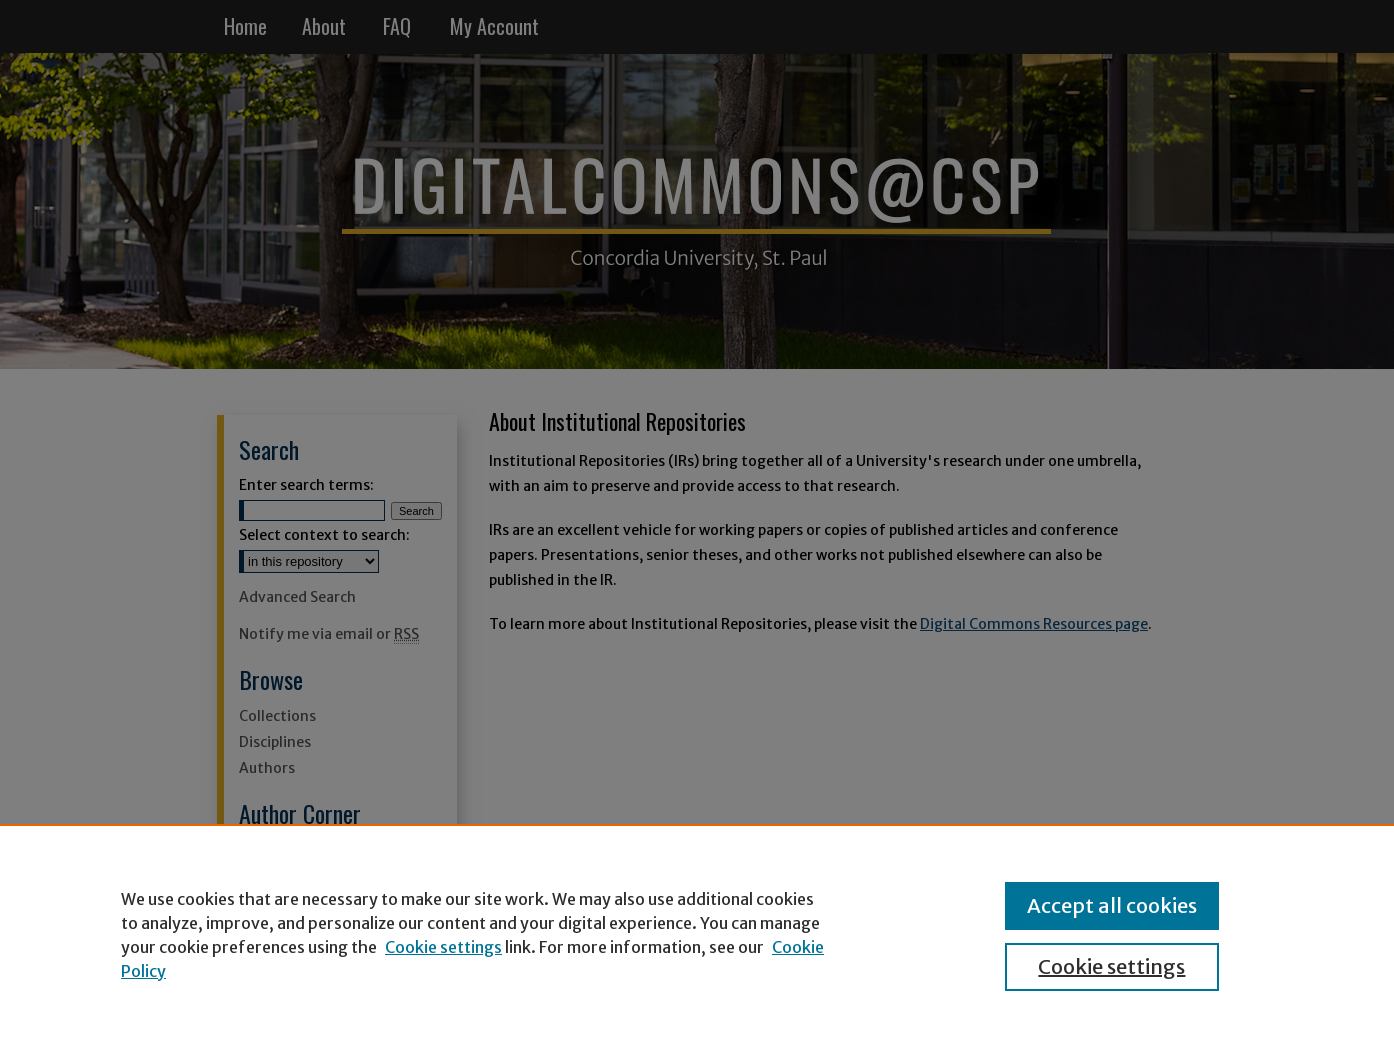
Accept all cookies (1112, 905)
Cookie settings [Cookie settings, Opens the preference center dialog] (1111, 966)
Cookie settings (443, 947)
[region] (697, 934)
